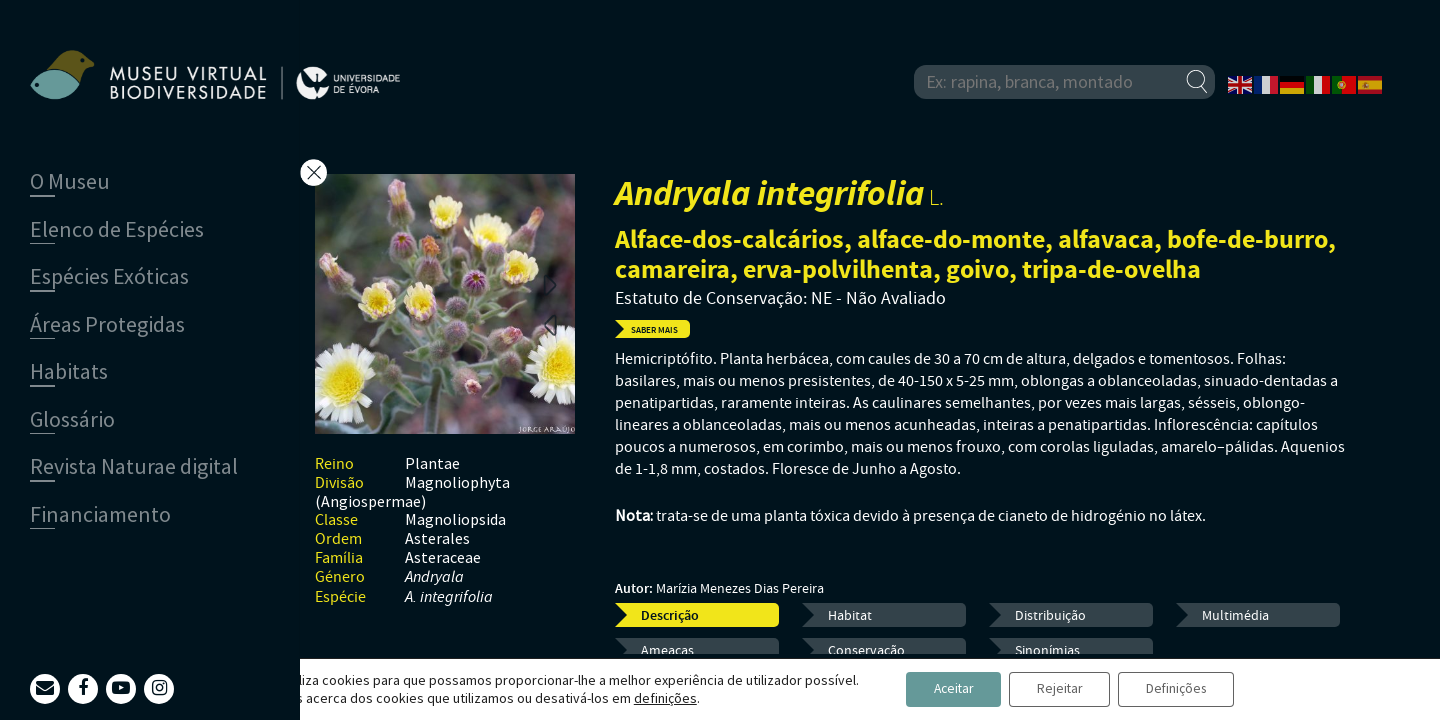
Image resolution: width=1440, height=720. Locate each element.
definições (654, 698)
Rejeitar (1060, 689)
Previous (550, 324)
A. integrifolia (449, 597)
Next (550, 284)
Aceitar (947, 689)
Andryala (434, 577)
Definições (1183, 689)
